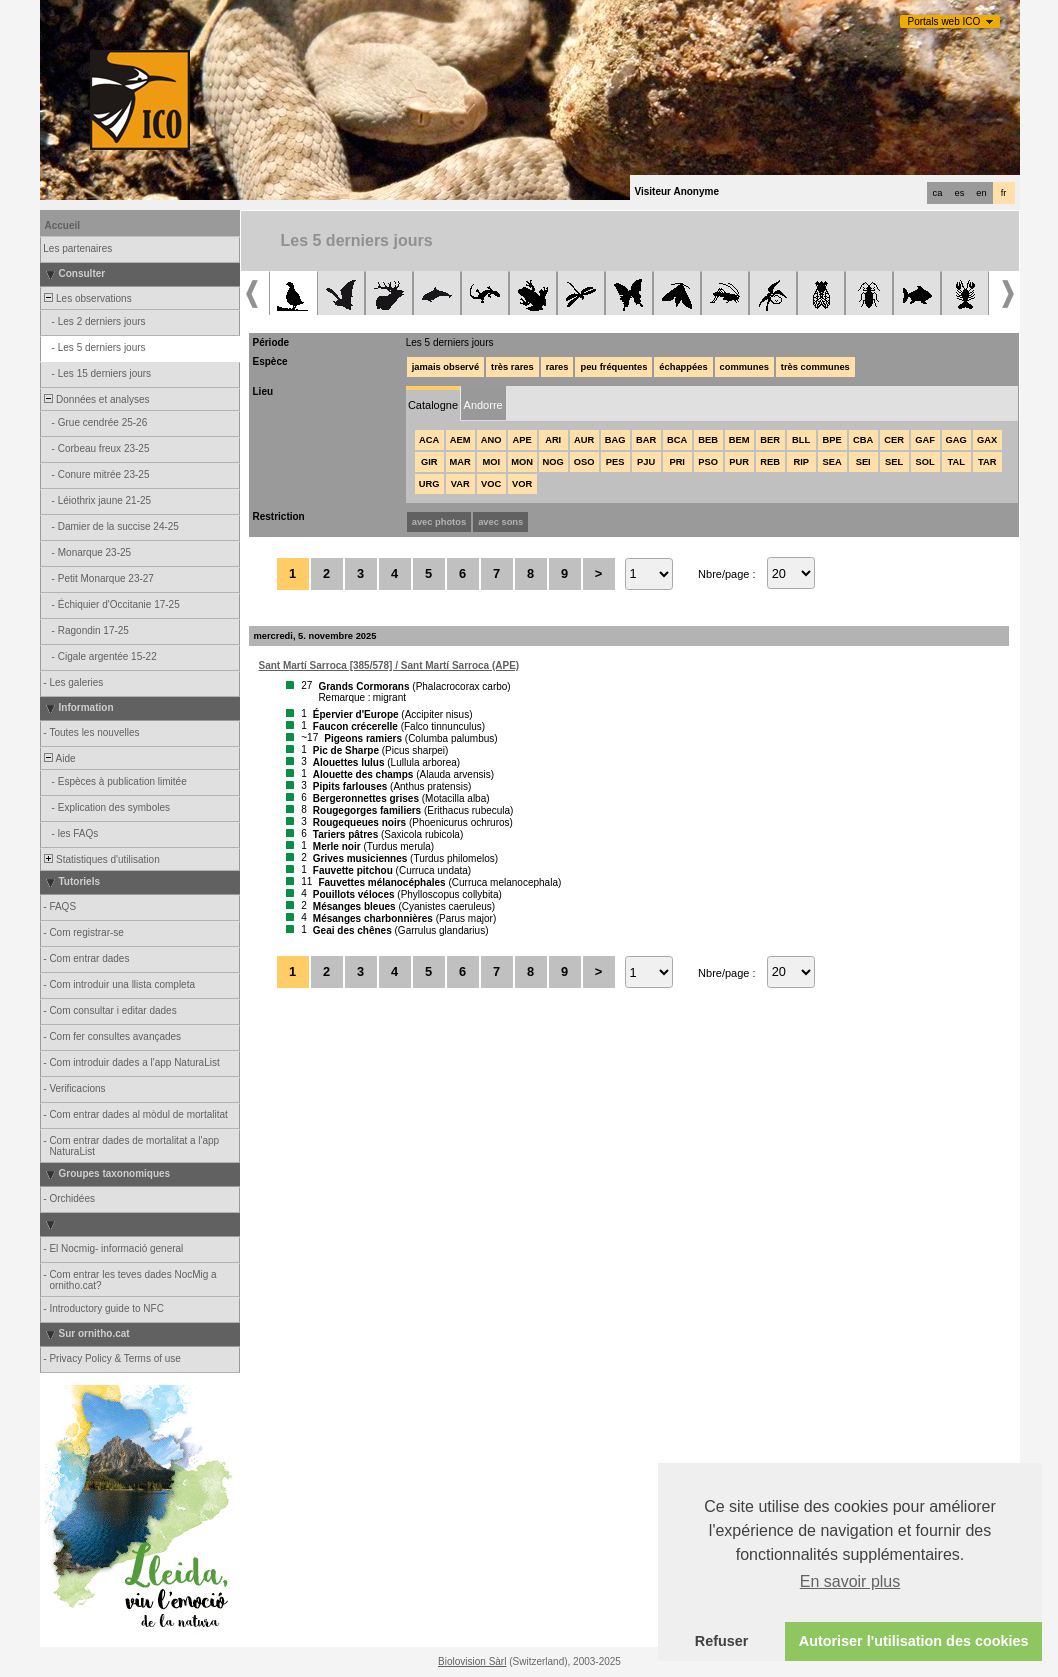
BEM (739, 440)
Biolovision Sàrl (472, 1661)
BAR (646, 440)
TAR (987, 462)
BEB (708, 440)
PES (615, 462)
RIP (801, 462)
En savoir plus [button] (850, 1581)
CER (894, 440)
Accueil (63, 225)
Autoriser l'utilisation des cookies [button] (914, 1641)
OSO (584, 462)
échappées (683, 367)
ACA (429, 440)
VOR (522, 484)
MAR (460, 462)
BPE (832, 440)
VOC (491, 484)
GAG (956, 440)
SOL (925, 462)
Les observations (87, 298)
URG (429, 484)
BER (770, 440)
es (960, 193)
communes (744, 367)
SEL (894, 462)
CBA (863, 440)
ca (938, 193)
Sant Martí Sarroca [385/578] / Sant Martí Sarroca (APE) (389, 665)
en (981, 193)
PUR (739, 462)
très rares (512, 367)
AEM (460, 440)
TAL (955, 462)
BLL (801, 440)
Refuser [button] (722, 1641)
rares (557, 367)
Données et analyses (96, 399)
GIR (429, 462)
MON (522, 462)
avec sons (500, 522)
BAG (615, 440)
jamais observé (445, 367)
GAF (925, 440)
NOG (553, 462)
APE (522, 440)
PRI (677, 462)
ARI (553, 440)
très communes (815, 367)
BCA (677, 440)
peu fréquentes (613, 367)
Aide (59, 758)
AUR (584, 440)
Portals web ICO (944, 21)
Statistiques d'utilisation (101, 859)
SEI (863, 462)
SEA (832, 462)
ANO (491, 440)
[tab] (433, 403)
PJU (646, 462)
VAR (460, 484)
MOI (491, 462)
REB (770, 462)
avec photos (439, 522)
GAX (987, 440)
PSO (708, 462)
